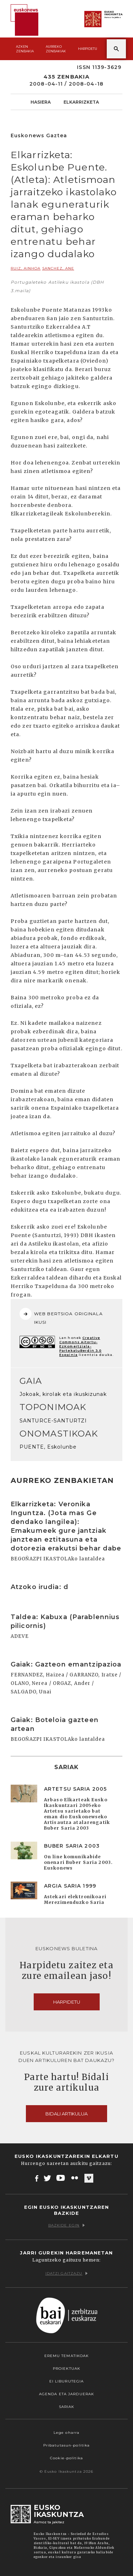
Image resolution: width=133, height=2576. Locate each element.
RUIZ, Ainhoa (25, 268)
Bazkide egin (66, 2225)
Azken (25, 49)
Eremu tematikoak (66, 2355)
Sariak (66, 2406)
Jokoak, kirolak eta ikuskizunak (63, 1394)
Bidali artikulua (66, 2113)
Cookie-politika (66, 2458)
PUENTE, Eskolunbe (48, 1447)
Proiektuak (66, 2368)
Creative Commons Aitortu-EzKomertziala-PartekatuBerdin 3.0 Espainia (80, 1346)
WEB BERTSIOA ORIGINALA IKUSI (61, 1316)
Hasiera (41, 101)
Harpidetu (87, 49)
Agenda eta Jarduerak (66, 2394)
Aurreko (56, 49)
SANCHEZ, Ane (58, 268)
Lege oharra (66, 2432)
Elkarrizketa (81, 101)
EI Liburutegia (66, 2381)
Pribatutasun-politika (66, 2445)
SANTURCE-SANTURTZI (53, 1420)
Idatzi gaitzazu (66, 2273)
